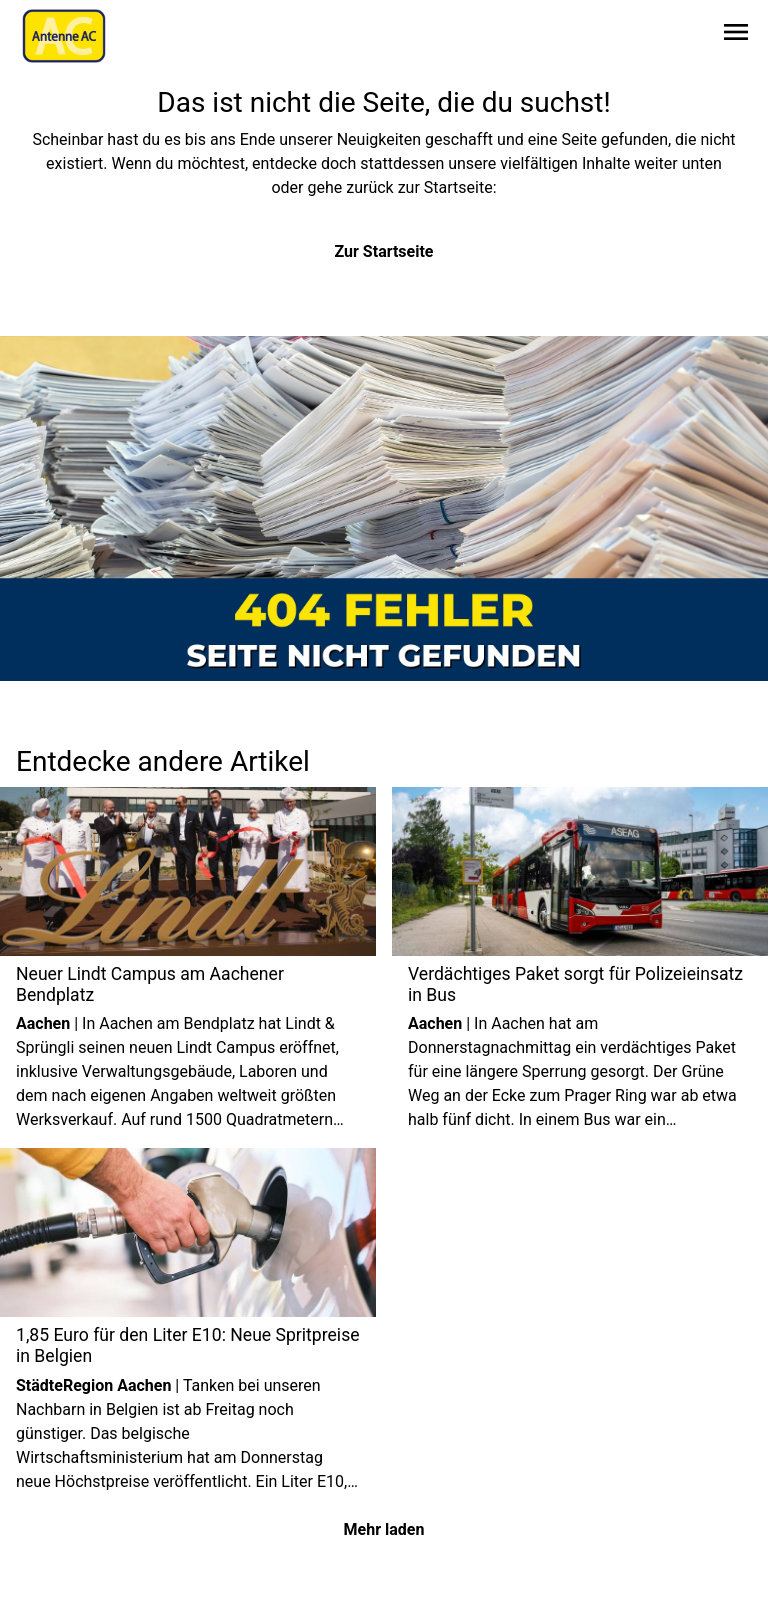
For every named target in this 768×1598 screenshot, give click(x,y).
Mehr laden (384, 1529)
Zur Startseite (384, 251)
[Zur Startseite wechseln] (64, 36)
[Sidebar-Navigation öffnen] (736, 35)
